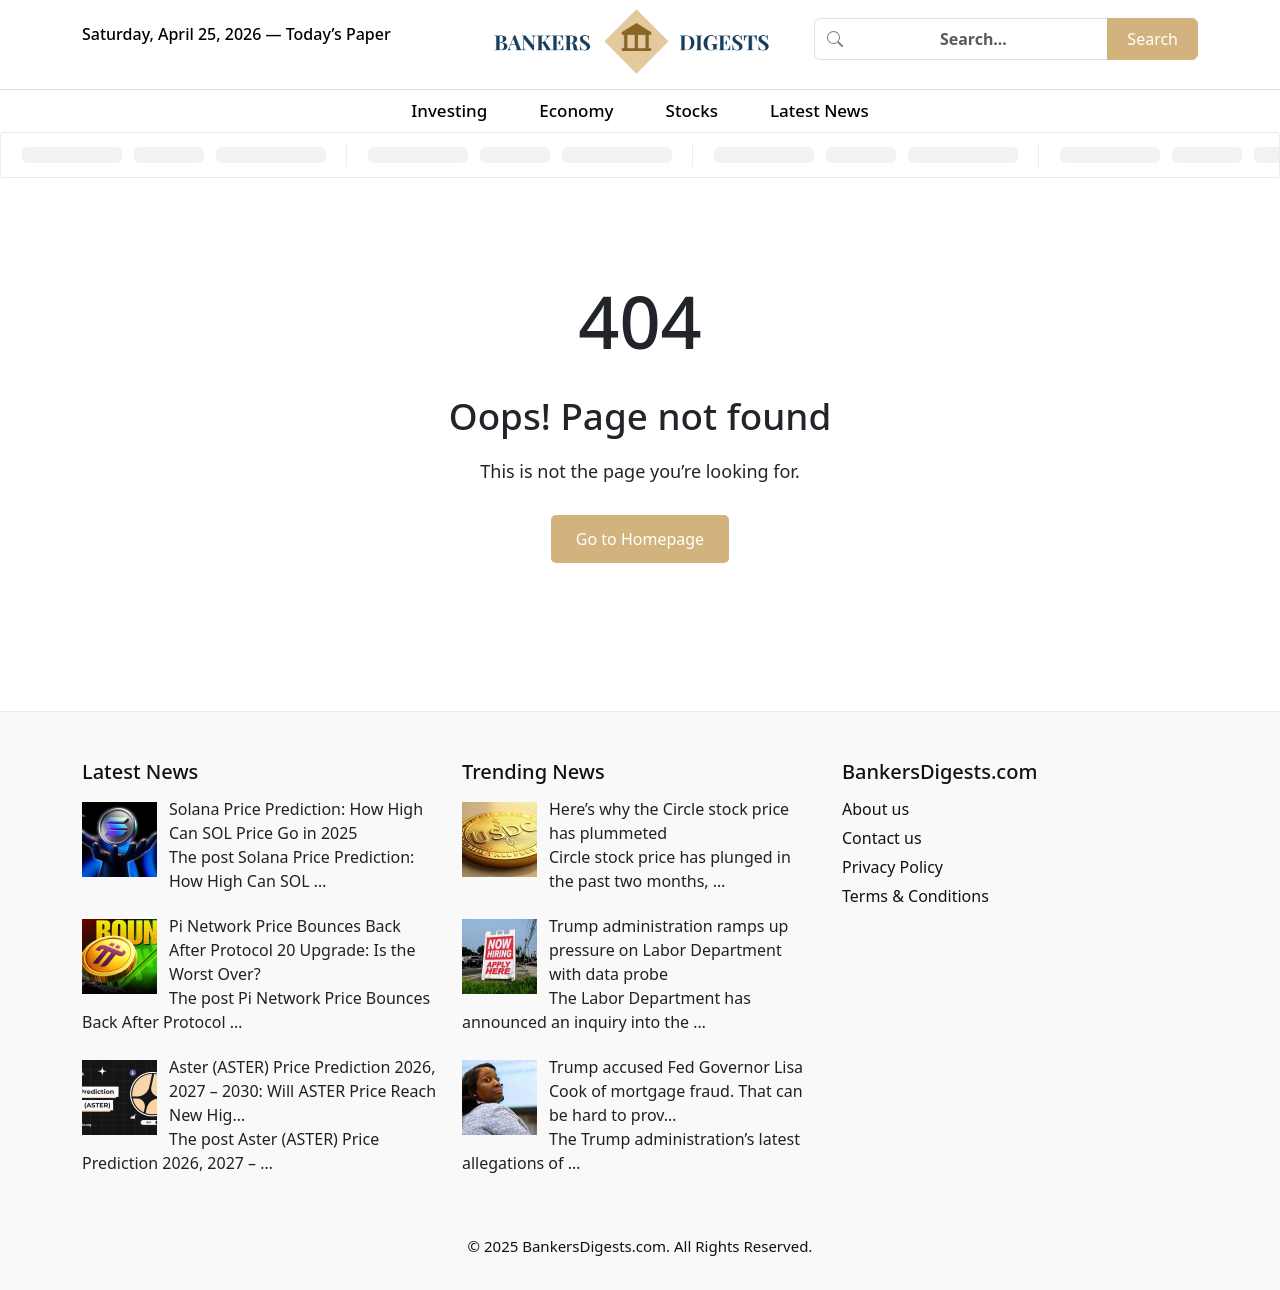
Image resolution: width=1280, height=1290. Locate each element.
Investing (449, 110)
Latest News (819, 110)
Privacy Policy (892, 867)
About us (875, 809)
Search (1152, 39)
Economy (576, 110)
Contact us (882, 838)
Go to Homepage (640, 539)
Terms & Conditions (915, 896)
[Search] (981, 39)
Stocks (692, 110)
